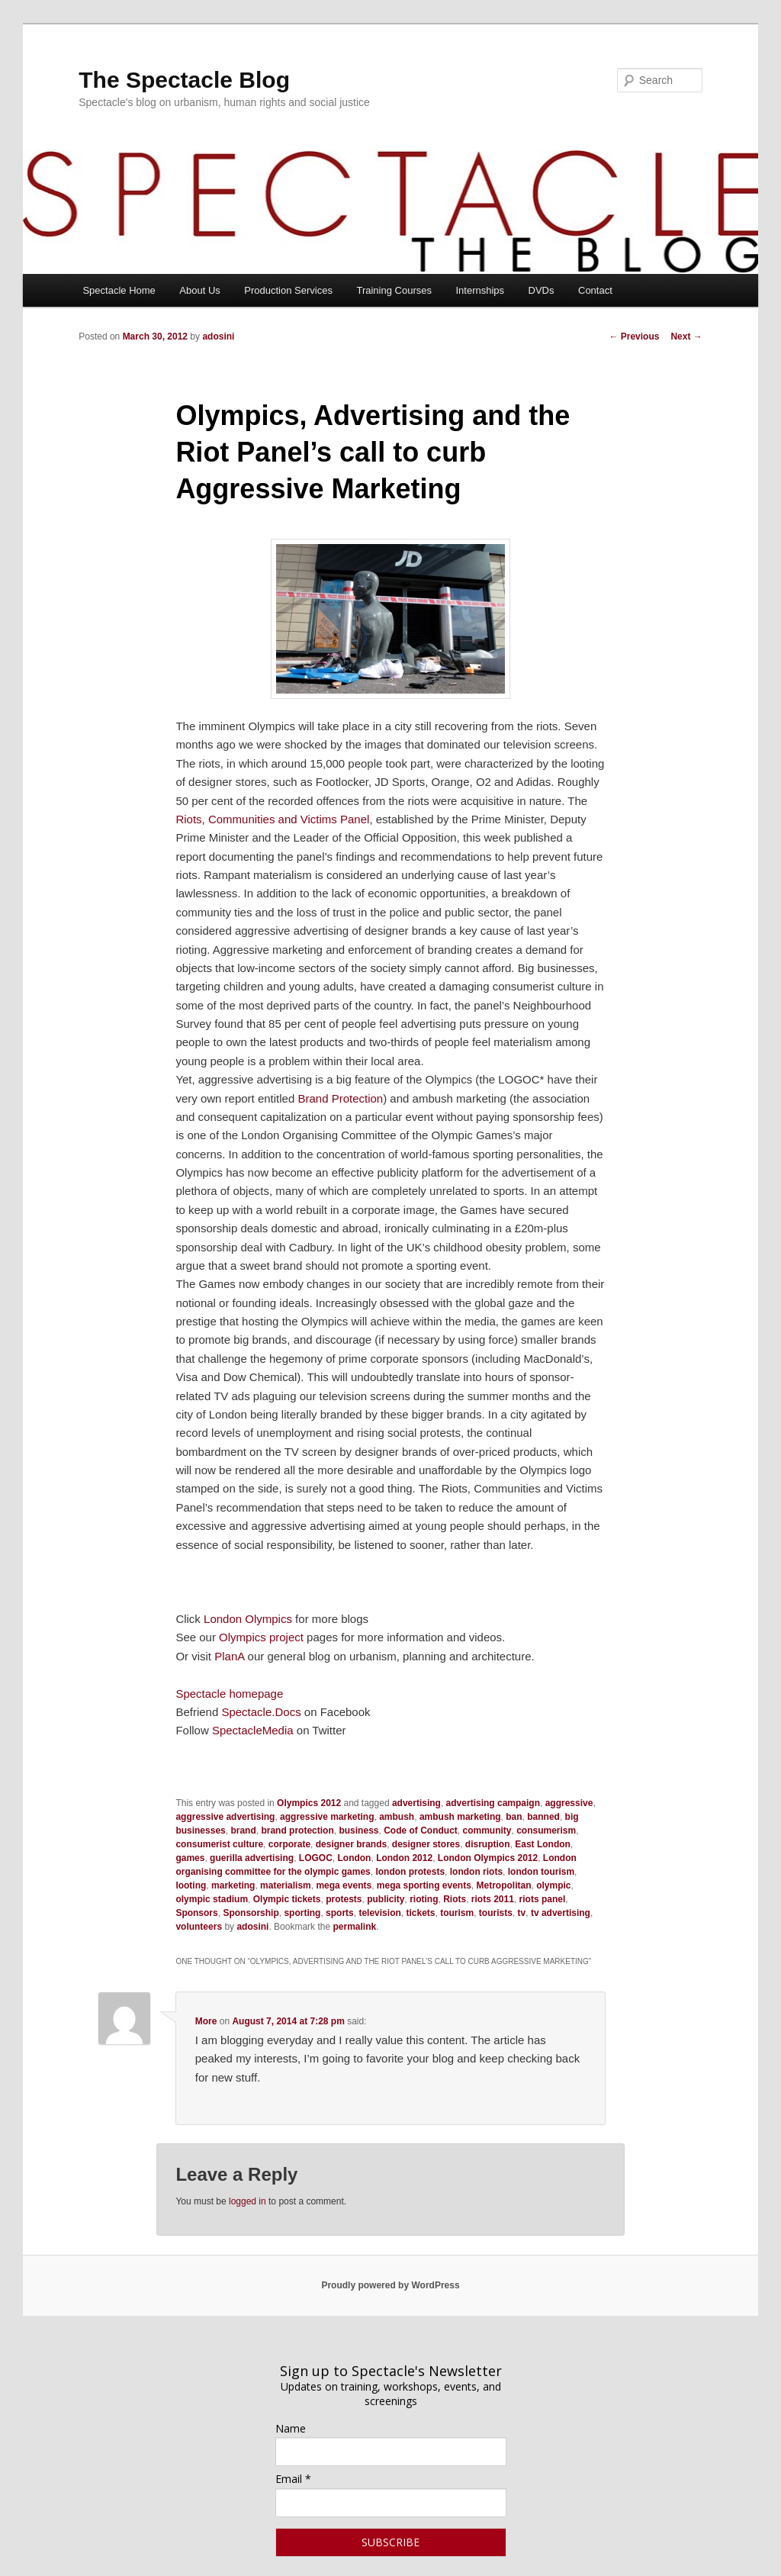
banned (543, 1816)
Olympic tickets (287, 1899)
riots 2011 (492, 1899)
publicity (385, 1899)
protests (344, 1899)
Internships (479, 290)
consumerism (546, 1830)
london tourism (541, 1871)
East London (542, 1844)
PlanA (229, 1656)
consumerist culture (219, 1844)
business (358, 1830)
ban (514, 1816)
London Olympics (248, 1618)
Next (686, 336)
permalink (354, 1926)
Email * (293, 2478)
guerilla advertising (252, 1858)
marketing (233, 1885)
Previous (634, 336)
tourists (496, 1913)
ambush (396, 1816)
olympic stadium (211, 1899)
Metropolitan (504, 1885)
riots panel (542, 1899)
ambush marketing (460, 1816)
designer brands (351, 1844)
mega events (343, 1885)
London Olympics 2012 (488, 1858)
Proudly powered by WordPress (390, 2285)
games (189, 1858)
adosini (218, 336)
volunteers (198, 1926)
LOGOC (316, 1858)
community (486, 1830)
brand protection (297, 1830)
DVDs (541, 290)
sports (340, 1913)
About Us (199, 290)
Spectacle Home (118, 290)
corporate (289, 1844)
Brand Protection (340, 1098)
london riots (476, 1871)
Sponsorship (250, 1913)
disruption (487, 1844)
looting (190, 1885)
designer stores (426, 1844)
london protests (410, 1871)
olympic (553, 1885)
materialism (285, 1885)
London (354, 1858)
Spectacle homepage (229, 1693)
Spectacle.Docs (261, 1711)
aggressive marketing (327, 1816)
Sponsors (196, 1913)
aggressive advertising (225, 1816)
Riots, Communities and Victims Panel (272, 819)
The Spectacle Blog (184, 79)
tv (522, 1913)
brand (243, 1830)
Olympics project (261, 1637)
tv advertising (560, 1913)
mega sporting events (424, 1885)
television (379, 1913)
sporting (302, 1913)
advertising (416, 1803)
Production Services (288, 290)
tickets (420, 1913)
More (206, 2021)
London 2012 (404, 1858)
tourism (457, 1913)
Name (290, 2428)
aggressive (569, 1803)
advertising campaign (493, 1803)
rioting (424, 1899)
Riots (454, 1899)
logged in (247, 2201)
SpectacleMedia (253, 1730)
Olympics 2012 (309, 1803)
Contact (595, 290)
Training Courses (394, 290)
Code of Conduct (421, 1830)
